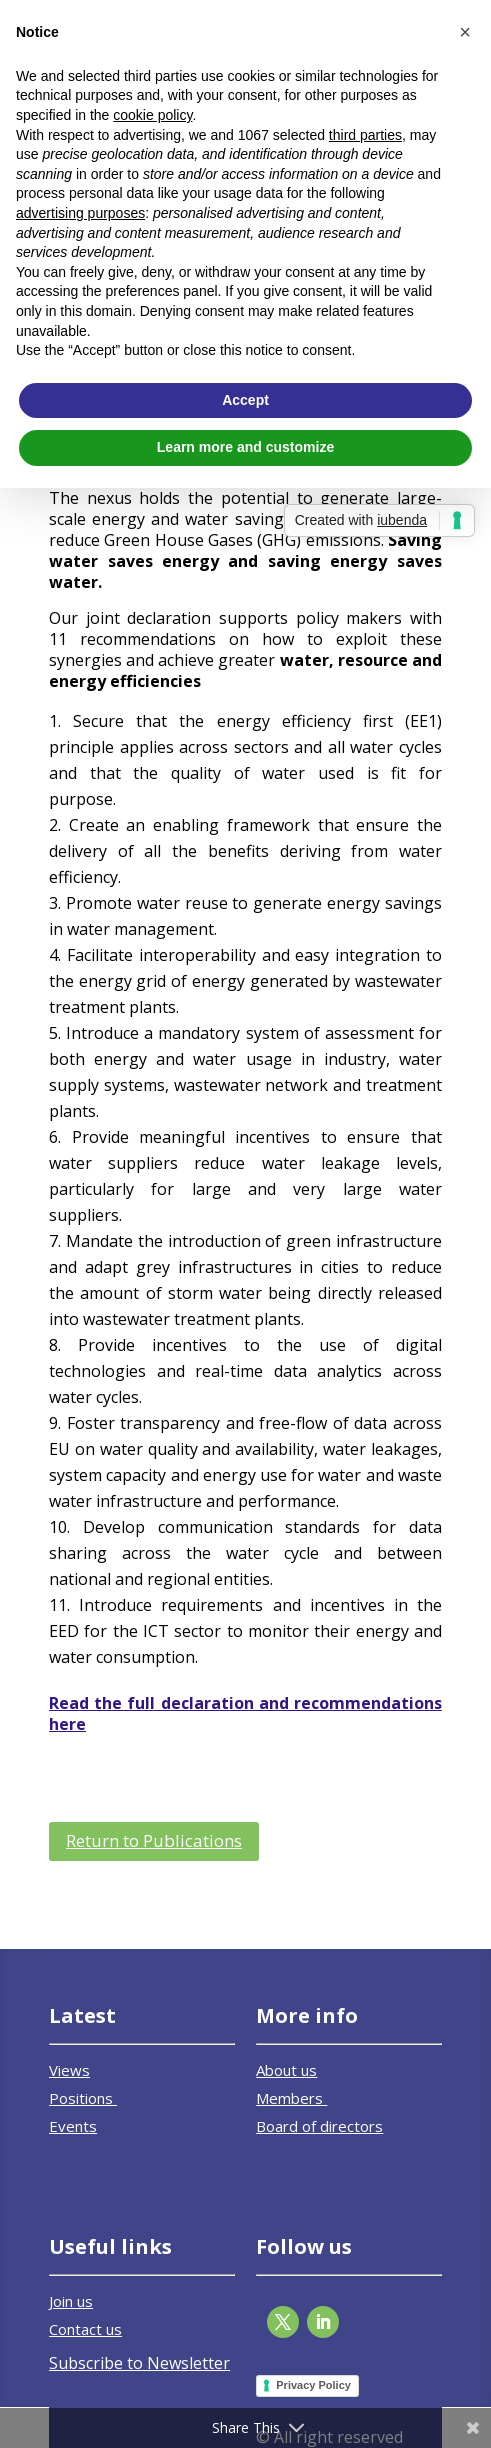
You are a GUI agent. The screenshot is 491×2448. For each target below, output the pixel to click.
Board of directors (319, 2126)
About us (286, 2070)
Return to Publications (154, 1840)
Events (73, 2126)
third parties (365, 135)
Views (69, 2070)
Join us (71, 2301)
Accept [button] (245, 400)
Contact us (85, 2329)
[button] (465, 32)
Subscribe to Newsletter (139, 2363)
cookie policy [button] (152, 115)
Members (291, 2098)
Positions (83, 2098)
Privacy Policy (313, 2385)
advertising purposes (80, 213)
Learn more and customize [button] (245, 447)
